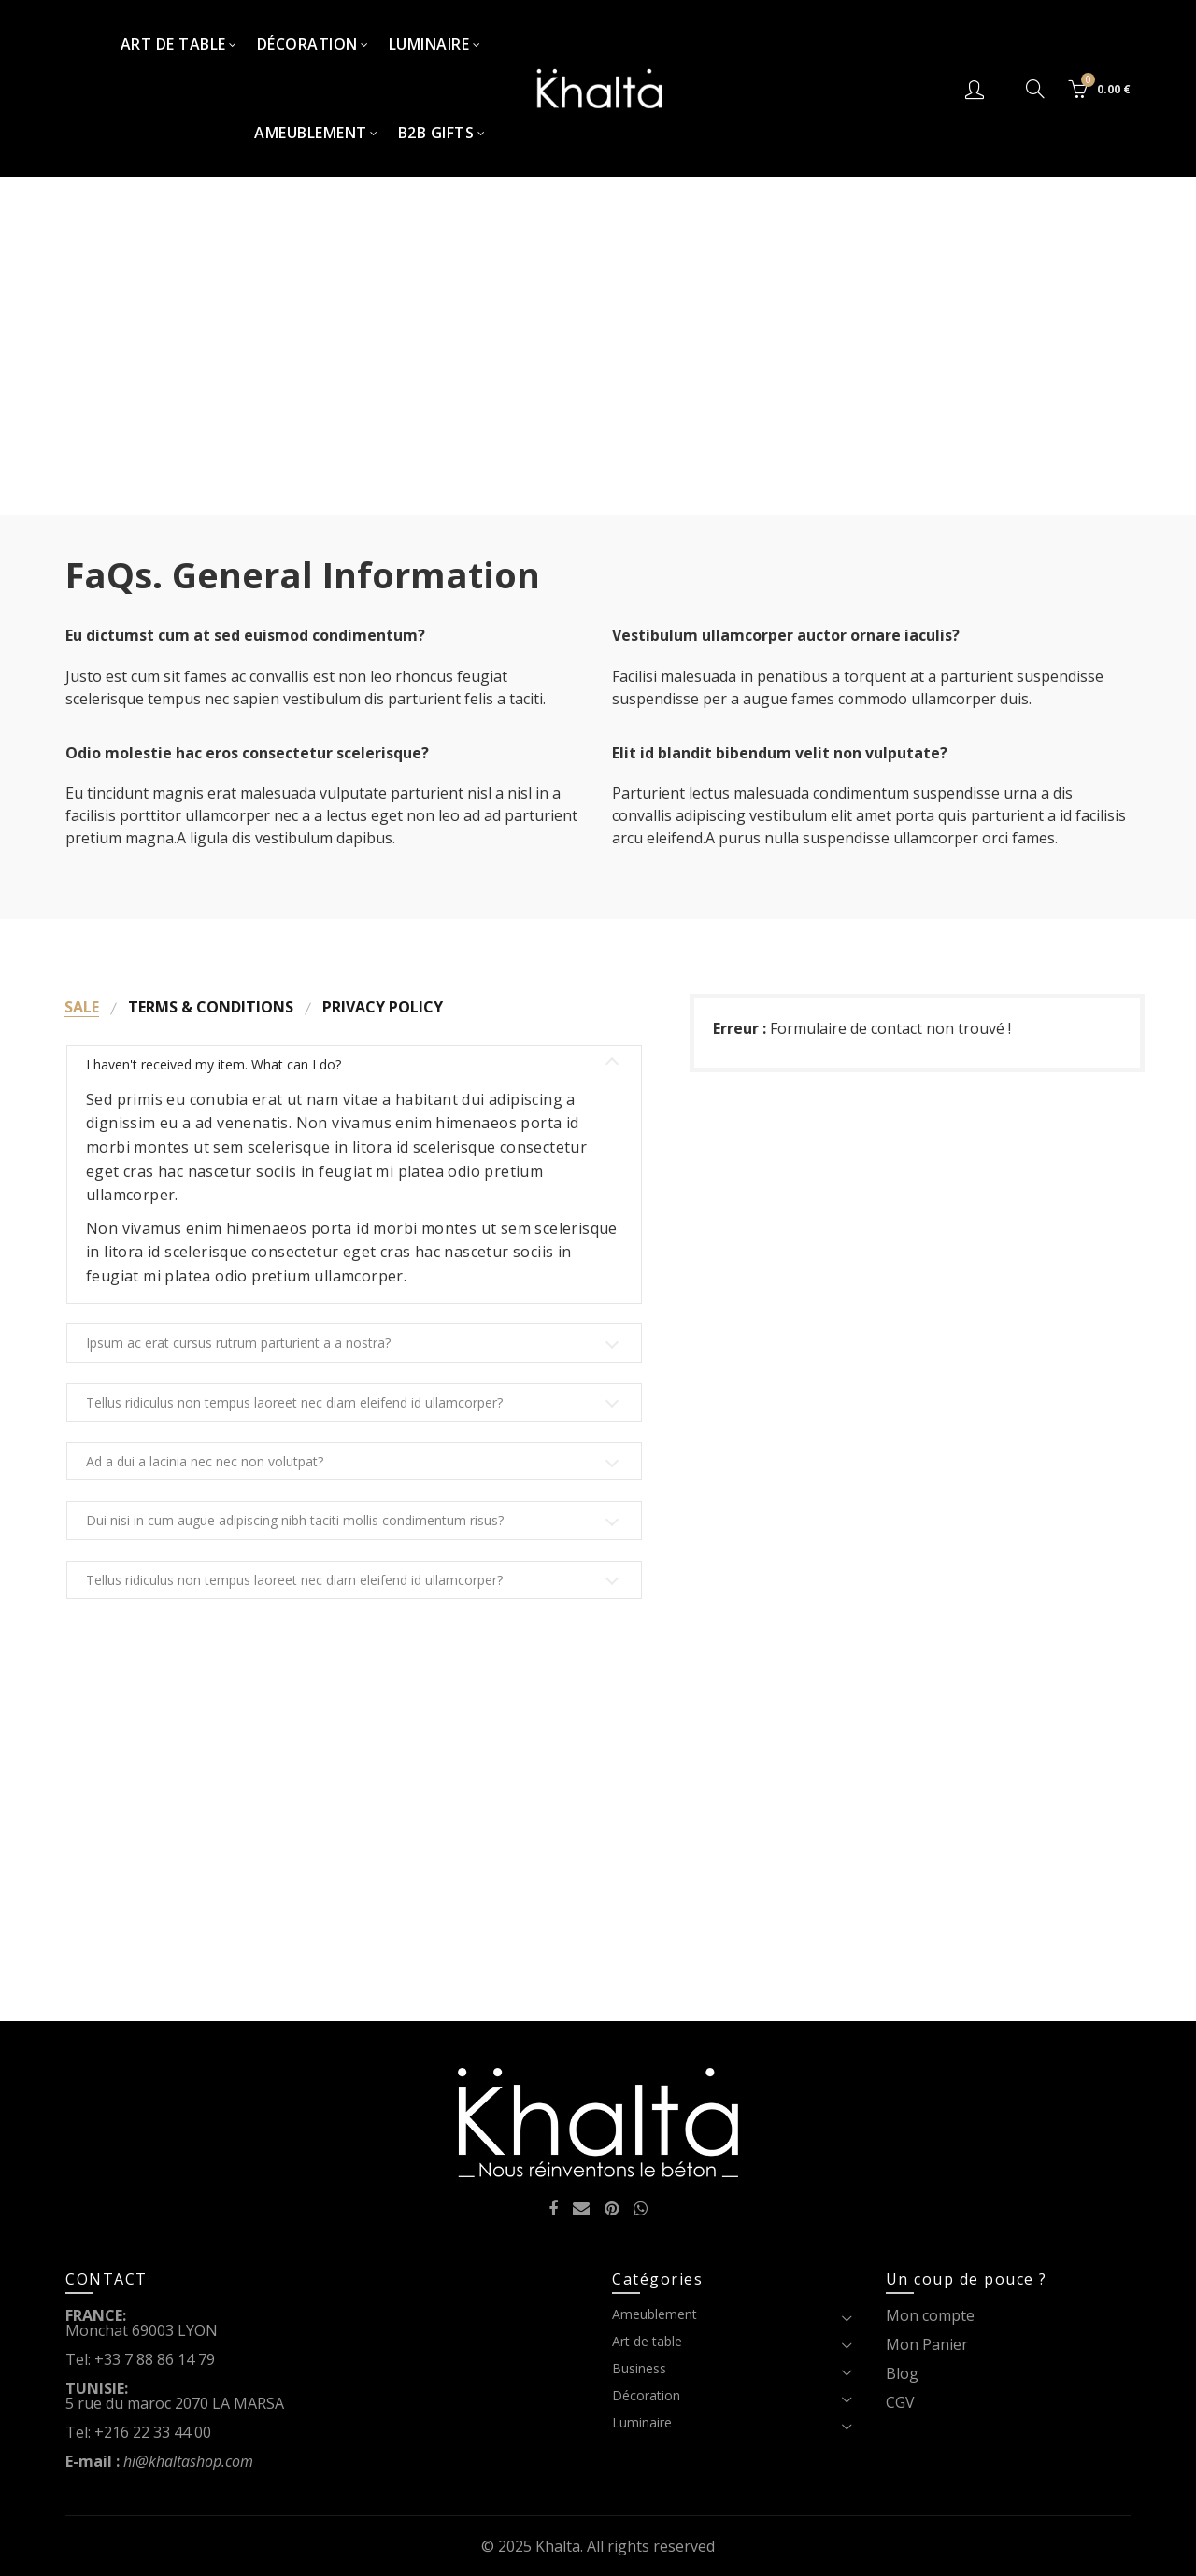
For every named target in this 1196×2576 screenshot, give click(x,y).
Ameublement (310, 132)
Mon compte (930, 2315)
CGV (900, 2402)
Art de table (173, 44)
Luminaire (429, 44)
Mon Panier (927, 2344)
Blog (902, 2373)
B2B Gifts (436, 132)
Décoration (307, 44)
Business (639, 2368)
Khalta (557, 2546)
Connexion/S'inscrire (977, 89)
